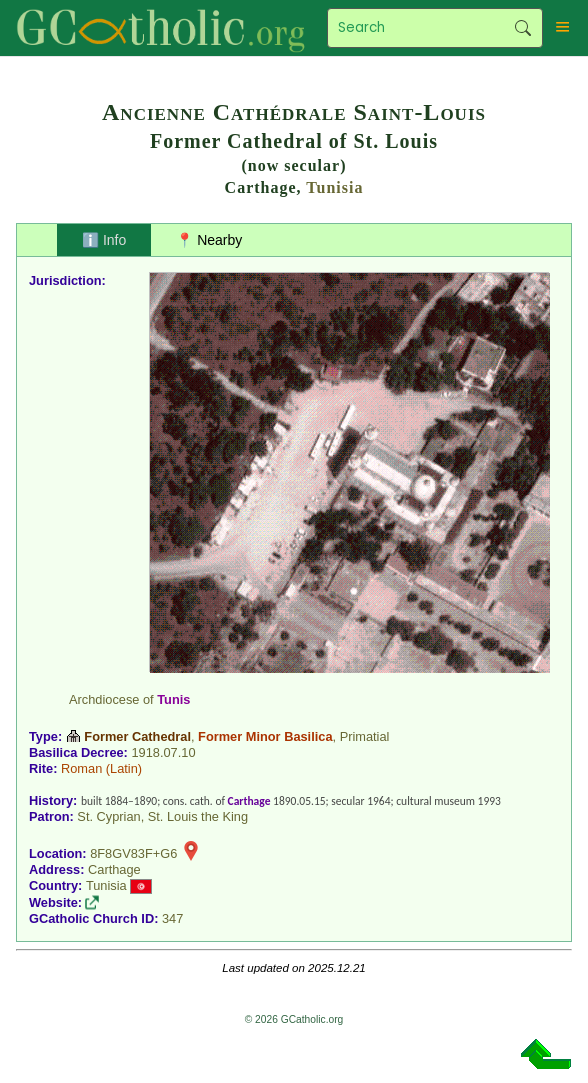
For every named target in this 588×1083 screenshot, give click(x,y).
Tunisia (334, 187)
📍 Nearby (209, 240)
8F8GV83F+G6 (133, 853)
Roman (81, 768)
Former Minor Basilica (265, 736)
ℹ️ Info (104, 240)
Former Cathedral (137, 736)
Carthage (249, 801)
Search (523, 28)
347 (172, 918)
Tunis (173, 699)
